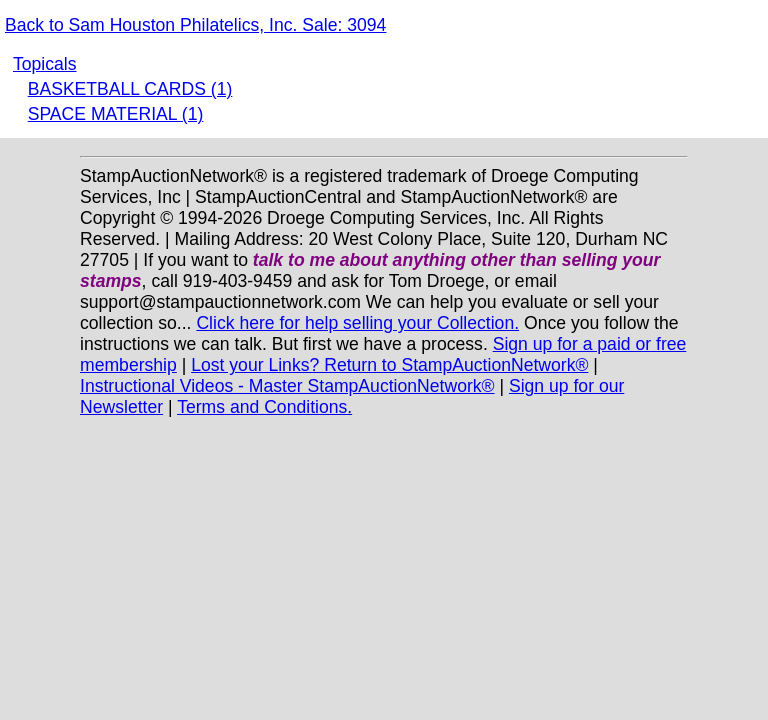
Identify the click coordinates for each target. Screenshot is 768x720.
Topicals (45, 64)
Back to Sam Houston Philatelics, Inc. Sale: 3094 (195, 25)
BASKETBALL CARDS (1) (130, 89)
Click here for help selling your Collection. (357, 323)
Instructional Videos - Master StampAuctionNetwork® (287, 386)
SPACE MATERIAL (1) (116, 114)
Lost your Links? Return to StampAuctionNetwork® (389, 365)
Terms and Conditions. (264, 407)
